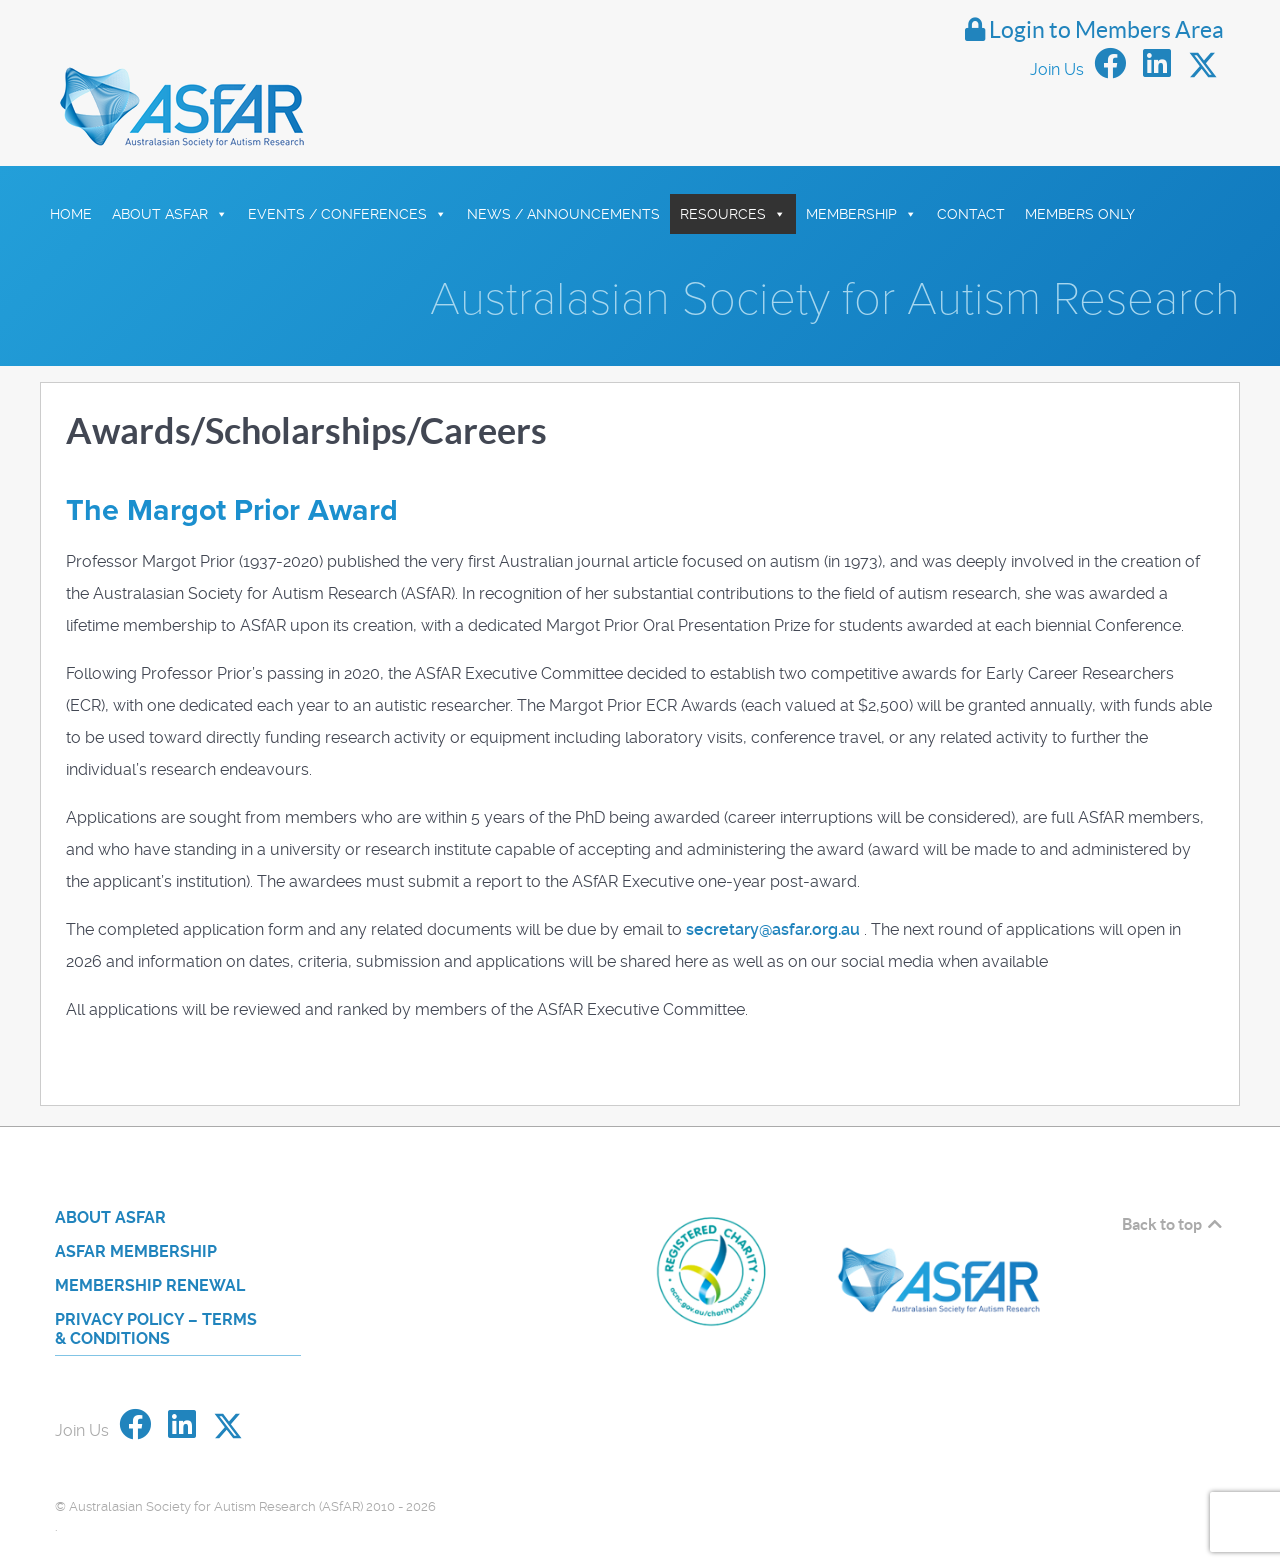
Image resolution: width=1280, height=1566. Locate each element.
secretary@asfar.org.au (773, 885)
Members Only (1080, 169)
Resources (733, 169)
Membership (861, 169)
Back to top (1173, 1180)
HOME (71, 169)
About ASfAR (170, 169)
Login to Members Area (1088, 29)
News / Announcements (563, 169)
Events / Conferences (347, 169)
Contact (971, 169)
